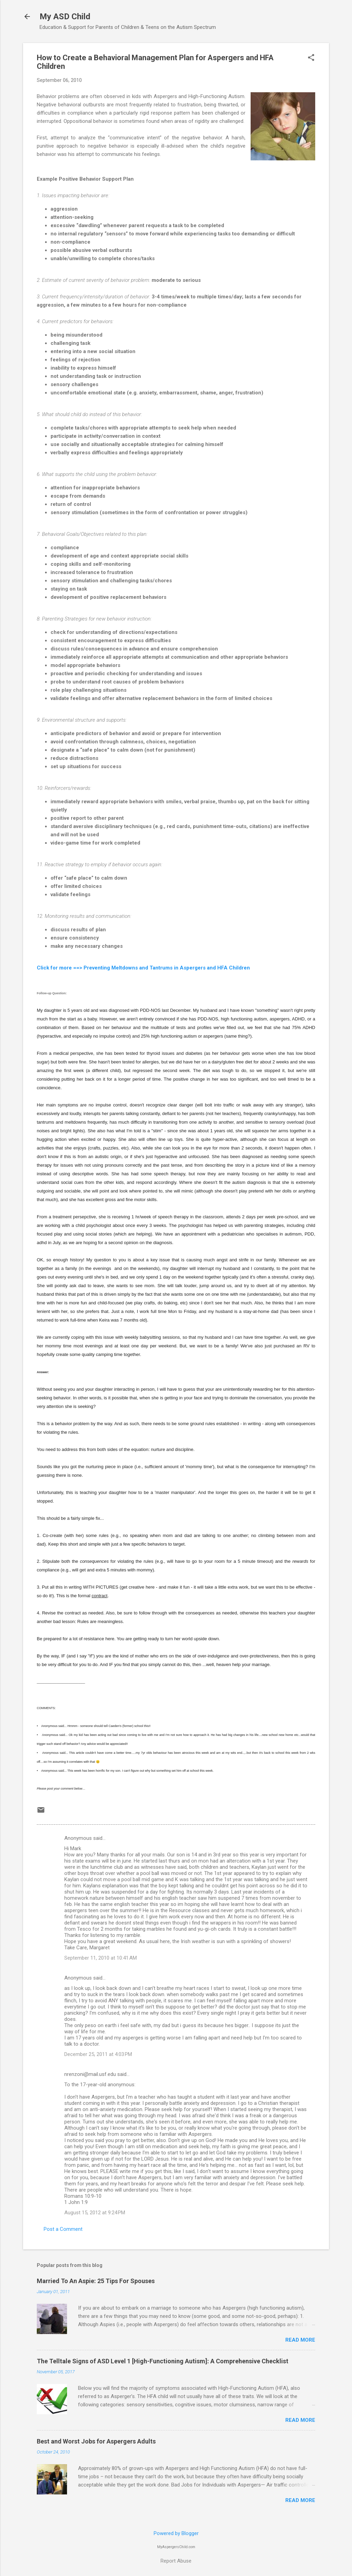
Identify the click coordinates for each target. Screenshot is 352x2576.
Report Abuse (176, 2561)
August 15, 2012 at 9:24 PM (94, 2212)
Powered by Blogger (176, 2533)
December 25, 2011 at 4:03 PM (98, 2054)
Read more (300, 2340)
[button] (311, 58)
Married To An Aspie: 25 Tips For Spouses (96, 2281)
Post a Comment (63, 2229)
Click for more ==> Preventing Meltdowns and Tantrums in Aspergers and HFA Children (143, 968)
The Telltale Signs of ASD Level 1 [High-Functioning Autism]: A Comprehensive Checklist (162, 2361)
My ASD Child (65, 16)
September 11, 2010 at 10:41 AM (100, 1958)
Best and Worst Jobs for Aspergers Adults (96, 2441)
